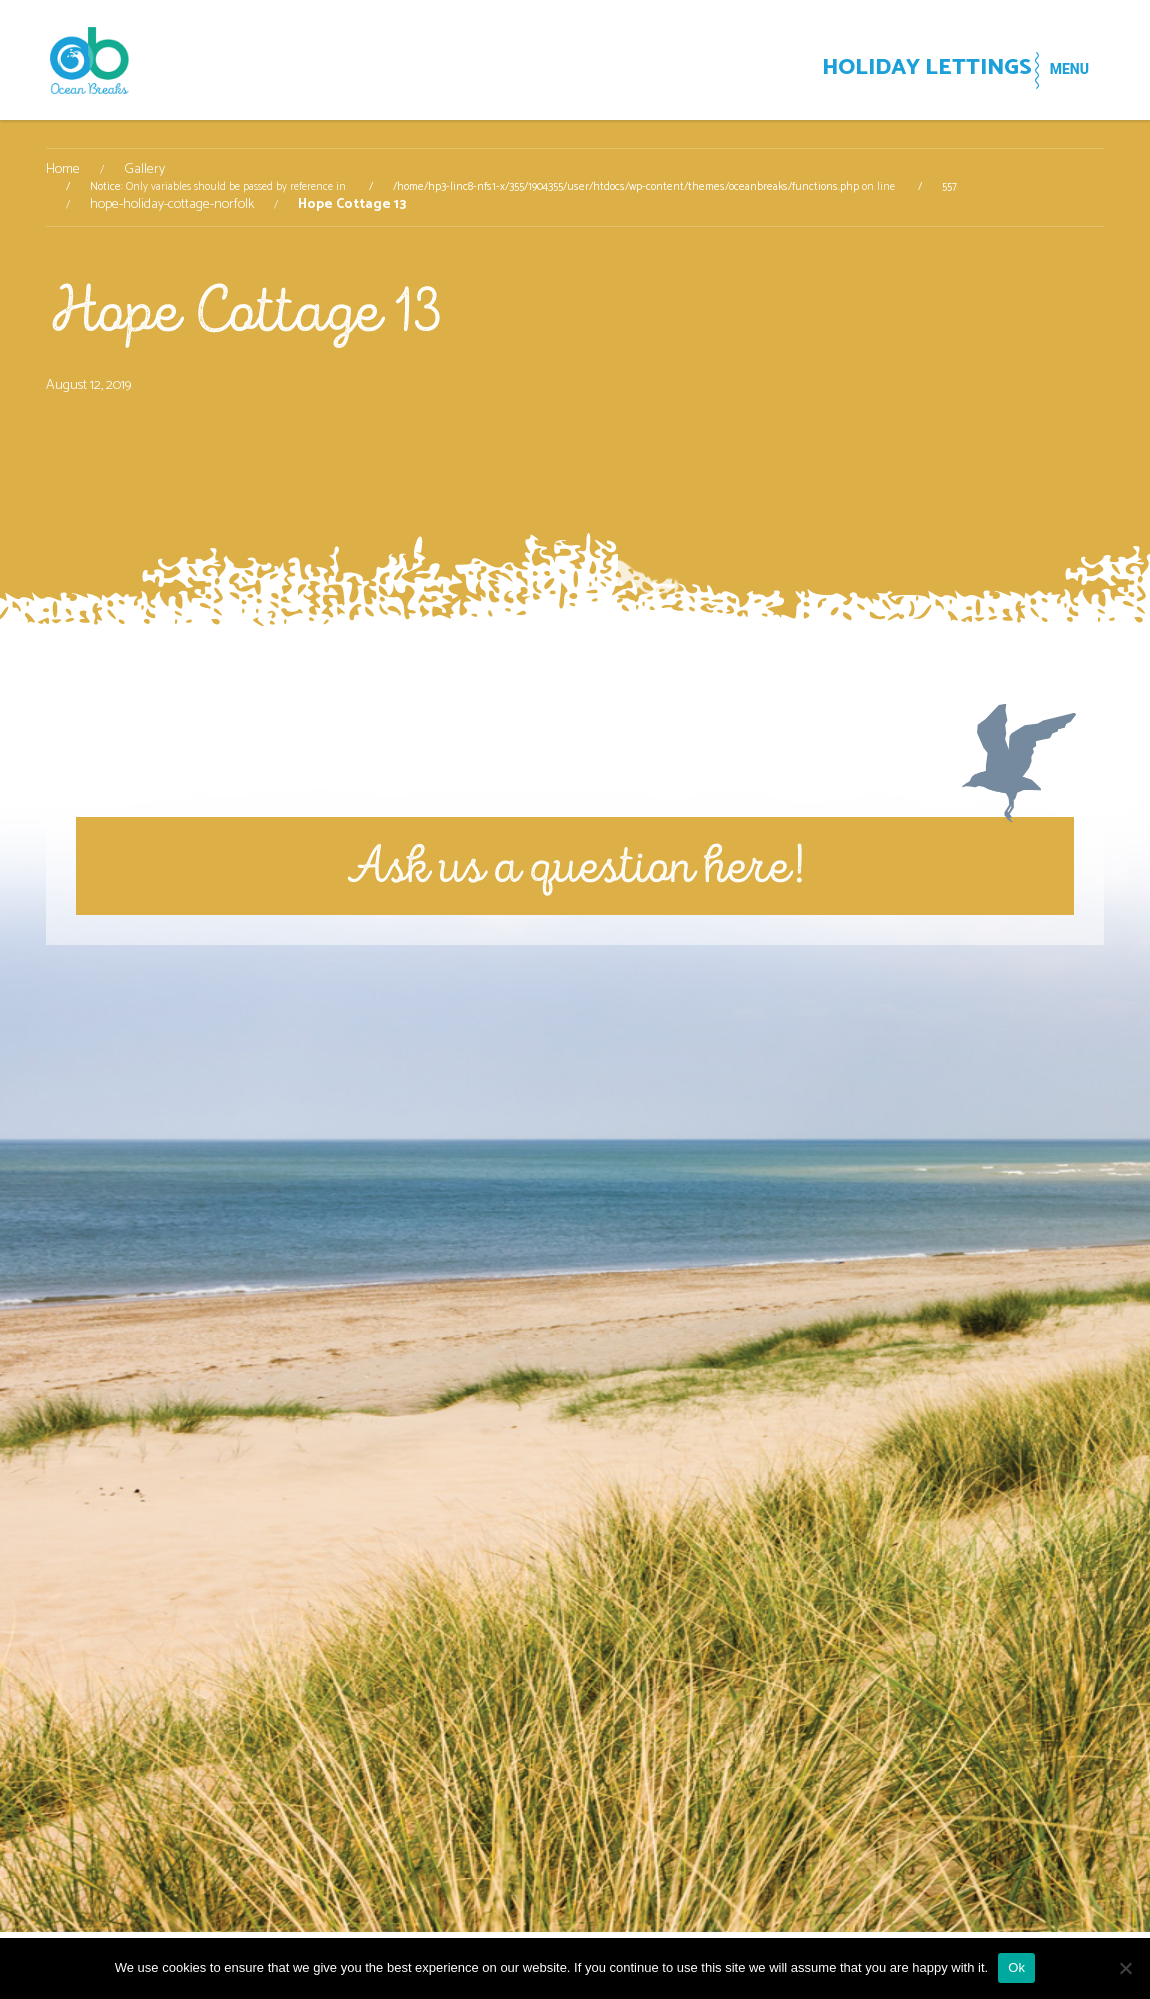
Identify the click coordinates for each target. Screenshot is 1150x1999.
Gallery (144, 170)
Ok (1016, 1967)
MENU (1057, 69)
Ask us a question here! (575, 865)
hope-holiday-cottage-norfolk (172, 205)
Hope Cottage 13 (244, 310)
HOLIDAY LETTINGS (878, 70)
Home (63, 170)
